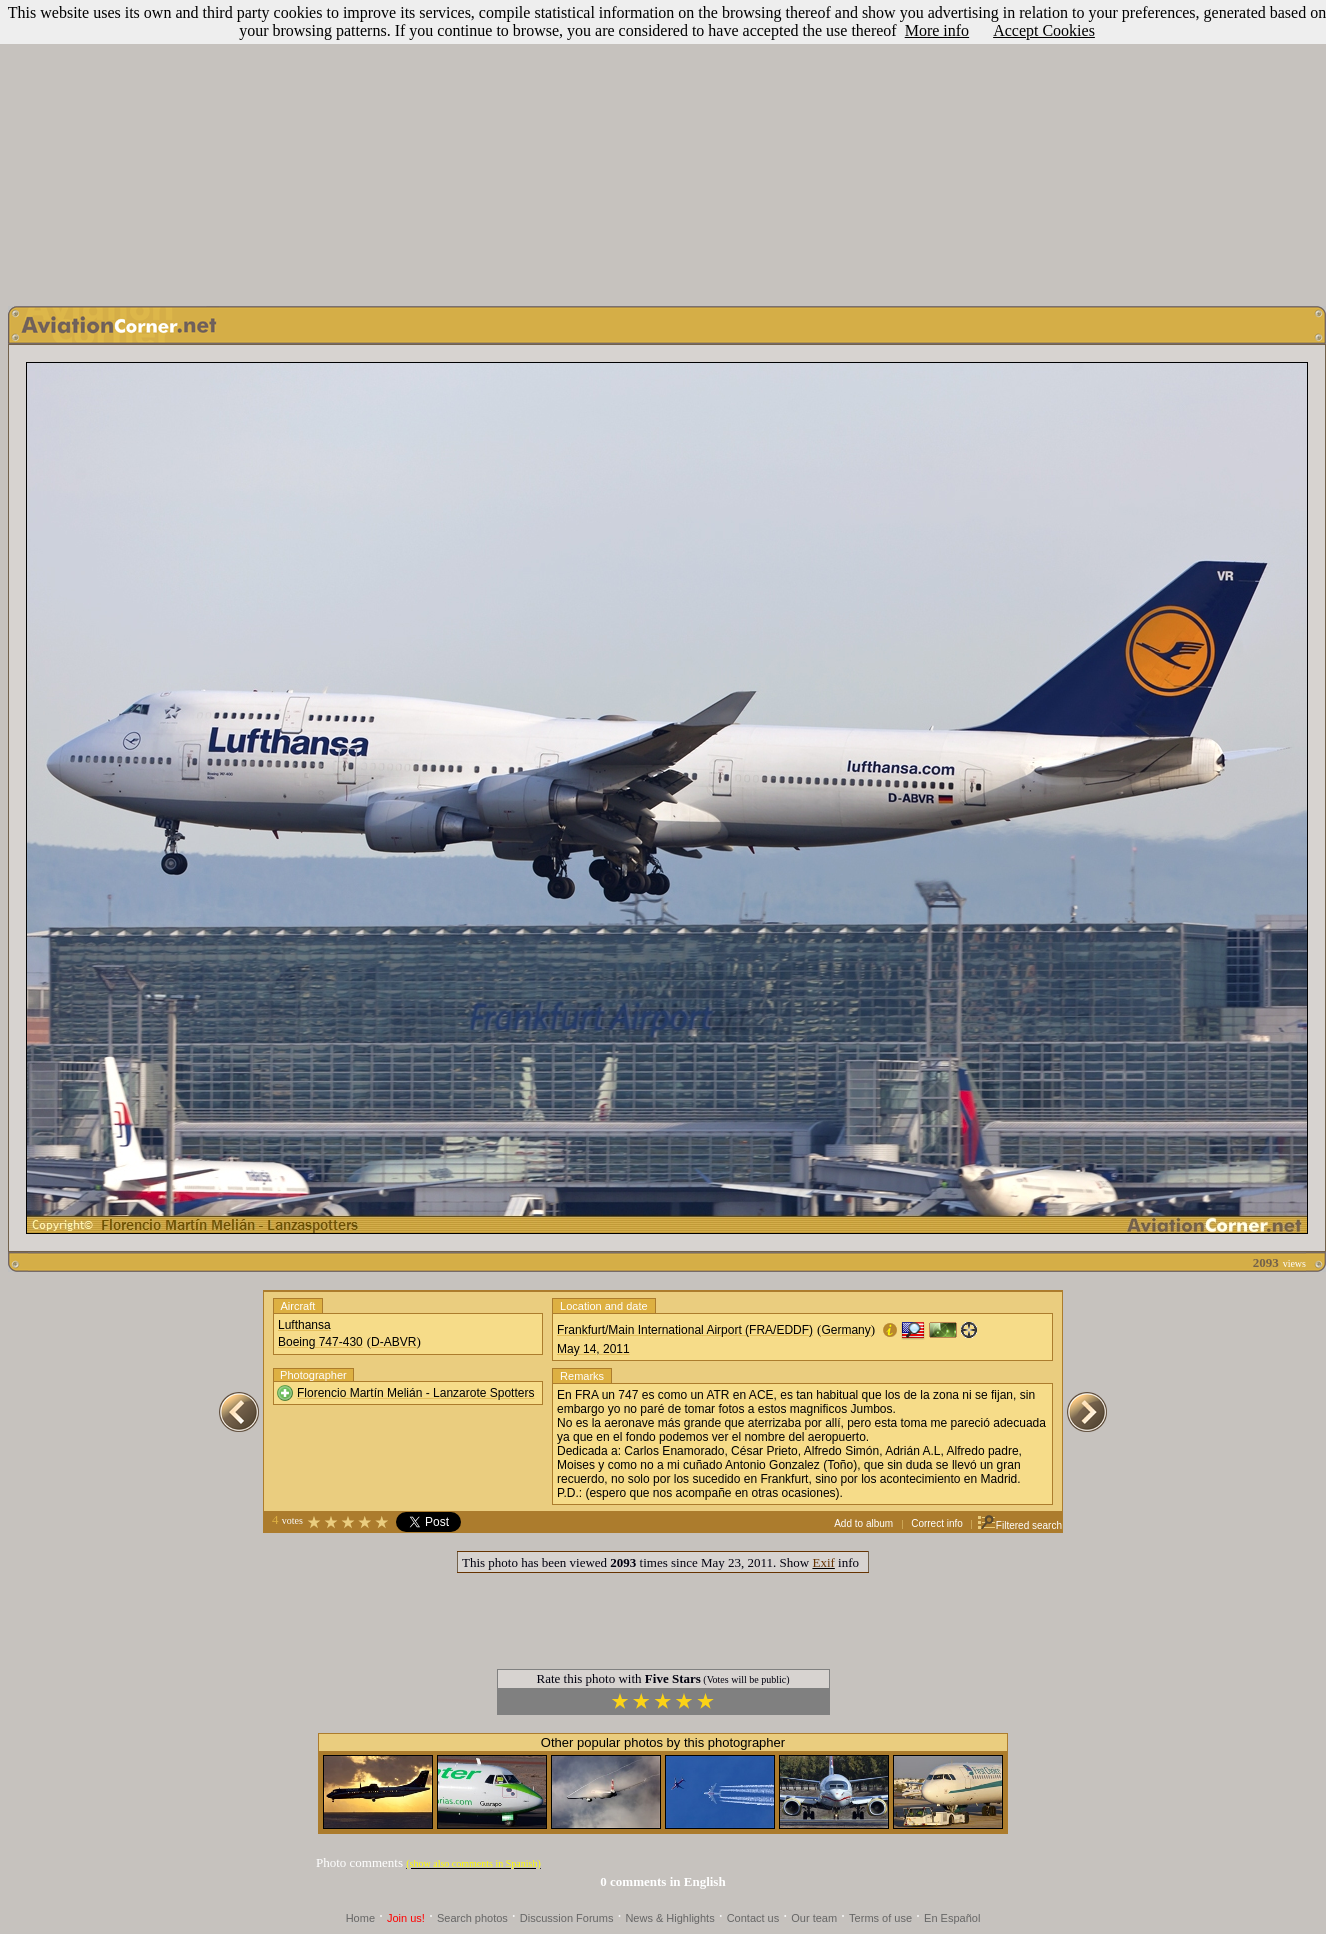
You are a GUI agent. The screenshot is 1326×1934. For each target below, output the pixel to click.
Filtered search (1019, 1525)
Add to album (863, 1523)
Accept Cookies (1044, 30)
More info (937, 30)
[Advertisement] (663, 148)
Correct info (937, 1523)
